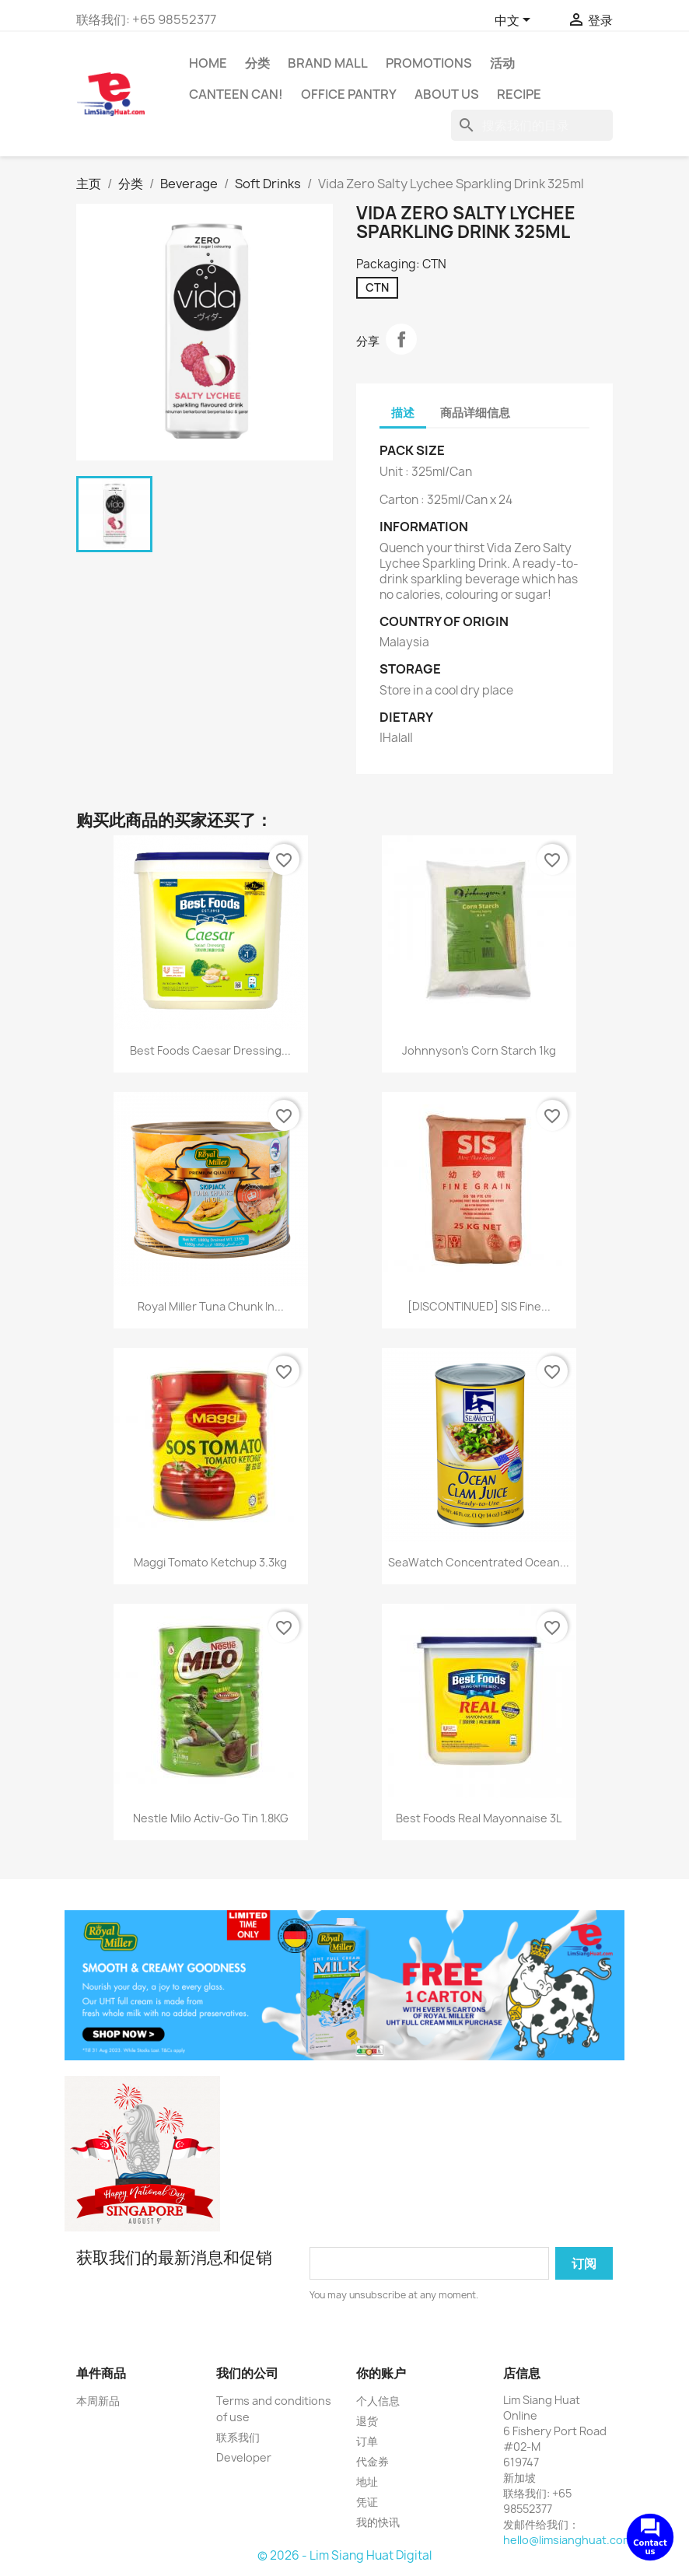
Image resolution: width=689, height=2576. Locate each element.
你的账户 (381, 2373)
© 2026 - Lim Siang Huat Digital (344, 2555)
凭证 (367, 2501)
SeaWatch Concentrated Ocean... (478, 1562)
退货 (367, 2420)
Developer (243, 2457)
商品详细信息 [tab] (475, 412)
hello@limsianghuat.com (567, 2539)
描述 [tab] (402, 412)
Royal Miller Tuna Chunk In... (211, 1306)
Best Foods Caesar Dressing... (210, 1050)
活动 (502, 63)
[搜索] (532, 125)
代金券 (372, 2461)
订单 (367, 2441)
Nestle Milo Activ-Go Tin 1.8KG (211, 1818)
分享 (401, 339)
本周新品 (98, 2400)
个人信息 (378, 2400)
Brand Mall (328, 63)
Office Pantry (349, 94)
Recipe (519, 94)
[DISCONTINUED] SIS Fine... (479, 1306)
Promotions (429, 63)
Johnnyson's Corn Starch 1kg (479, 1050)
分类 (257, 63)
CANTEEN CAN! (236, 94)
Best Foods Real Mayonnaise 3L (478, 1818)
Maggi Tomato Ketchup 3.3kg (210, 1562)
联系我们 (238, 2437)
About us (446, 94)
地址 (367, 2481)
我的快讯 (378, 2522)
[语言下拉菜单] (515, 21)
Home (208, 63)
